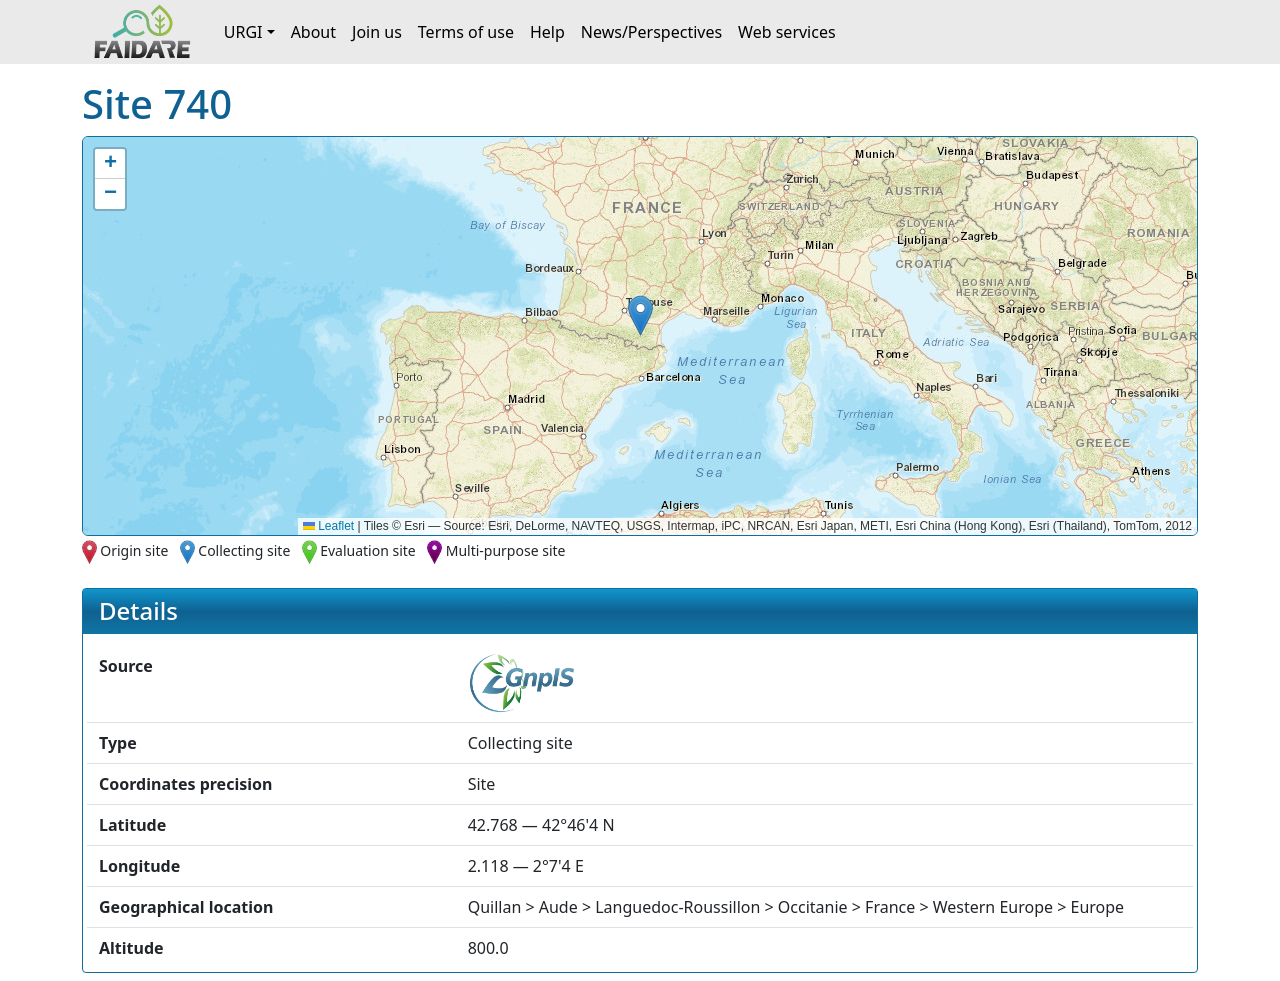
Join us (377, 32)
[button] (640, 315)
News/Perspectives (651, 32)
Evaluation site (368, 550)
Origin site (134, 550)
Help (547, 32)
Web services (787, 32)
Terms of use (466, 32)
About (313, 32)
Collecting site (244, 550)
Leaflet (328, 526)
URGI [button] (243, 32)
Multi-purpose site (506, 550)
